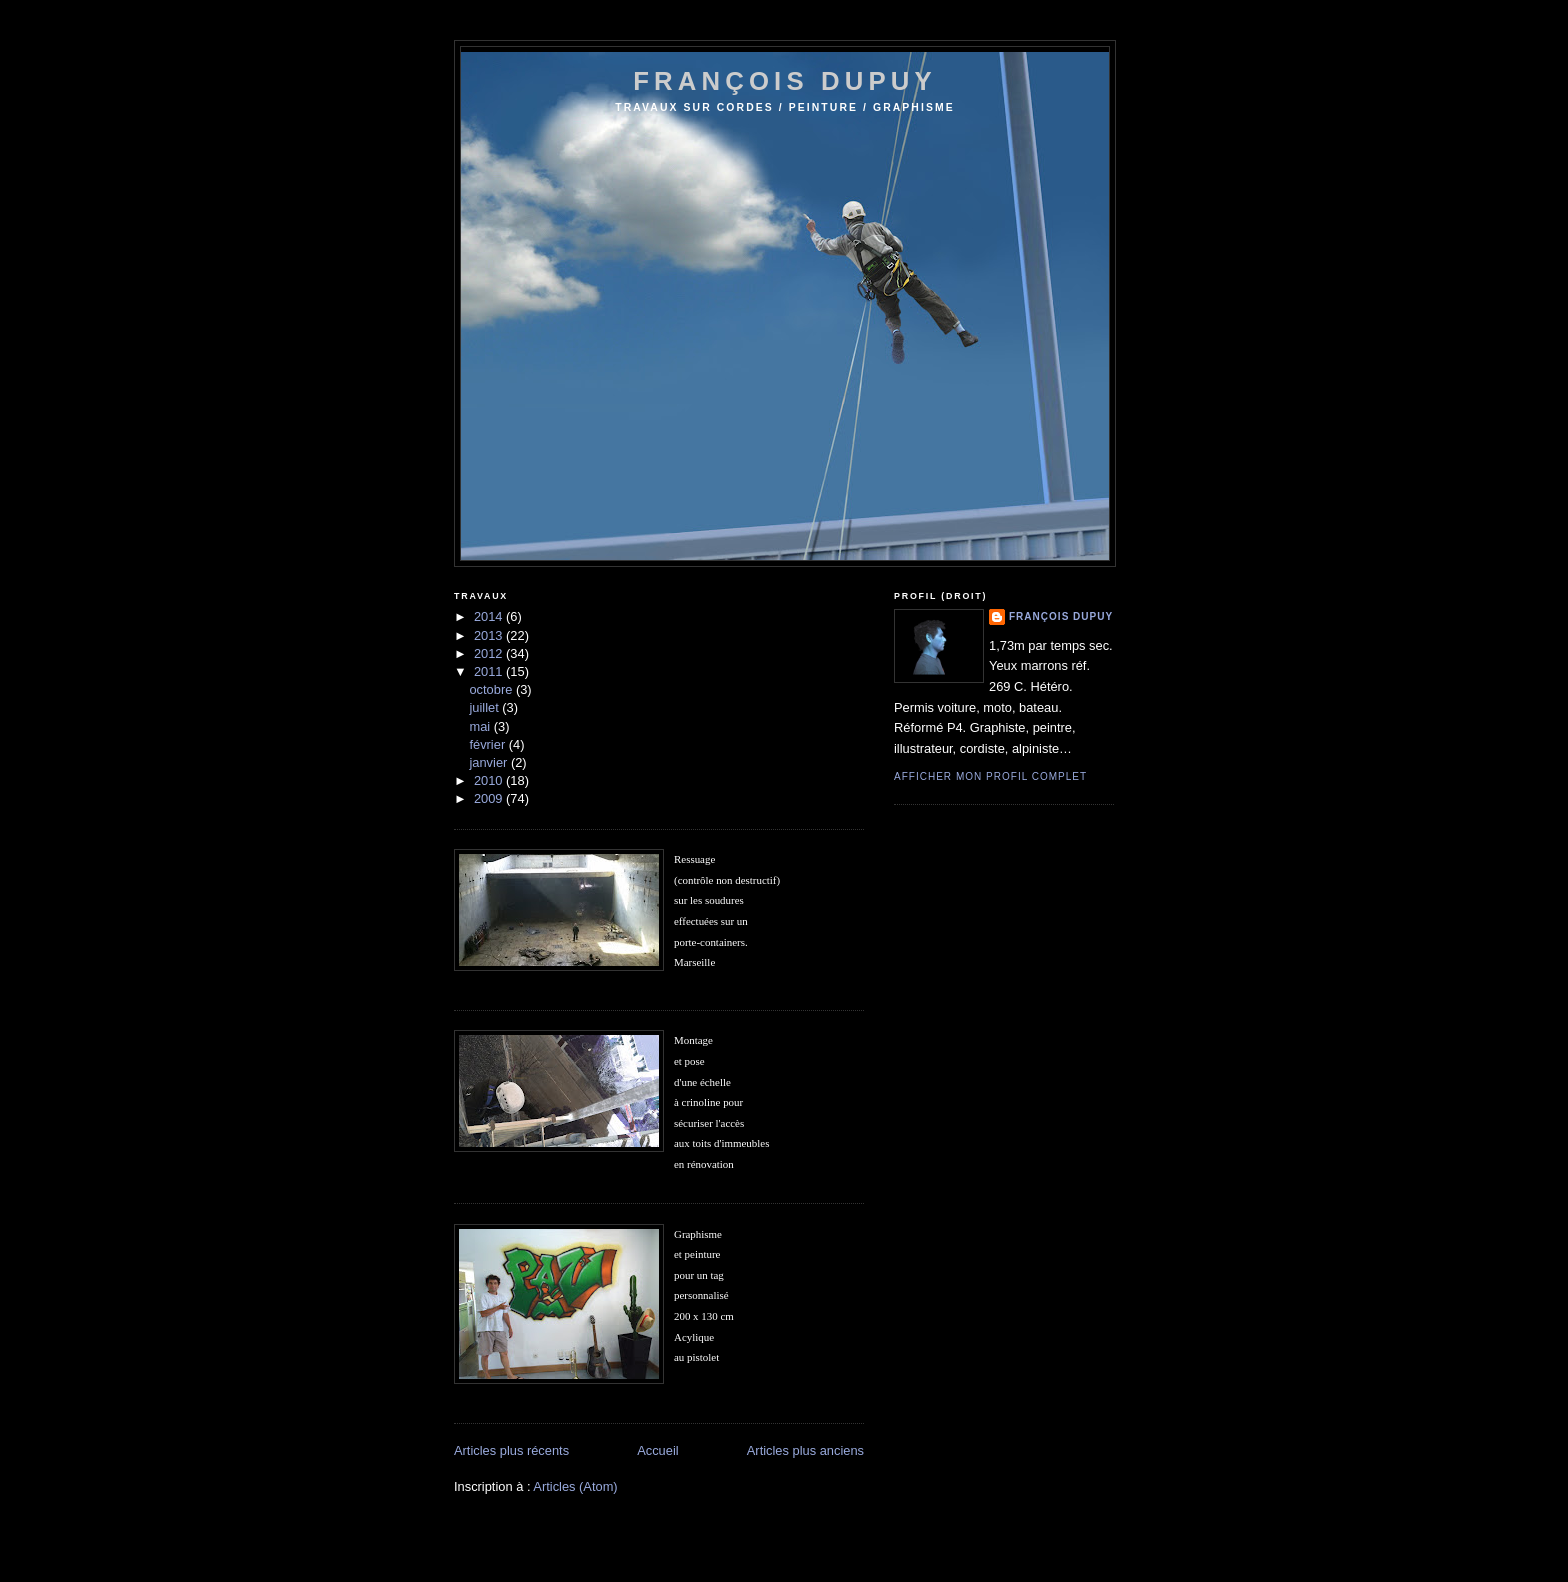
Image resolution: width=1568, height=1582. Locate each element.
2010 (490, 780)
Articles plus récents (511, 1450)
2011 (490, 671)
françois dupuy (785, 81)
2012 (490, 653)
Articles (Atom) (575, 1486)
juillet (485, 707)
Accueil (657, 1450)
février (488, 744)
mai (481, 726)
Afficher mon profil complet (990, 776)
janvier (489, 762)
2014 (490, 616)
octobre (492, 689)
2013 (490, 635)
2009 (490, 798)
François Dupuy (1061, 616)
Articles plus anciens (805, 1450)
